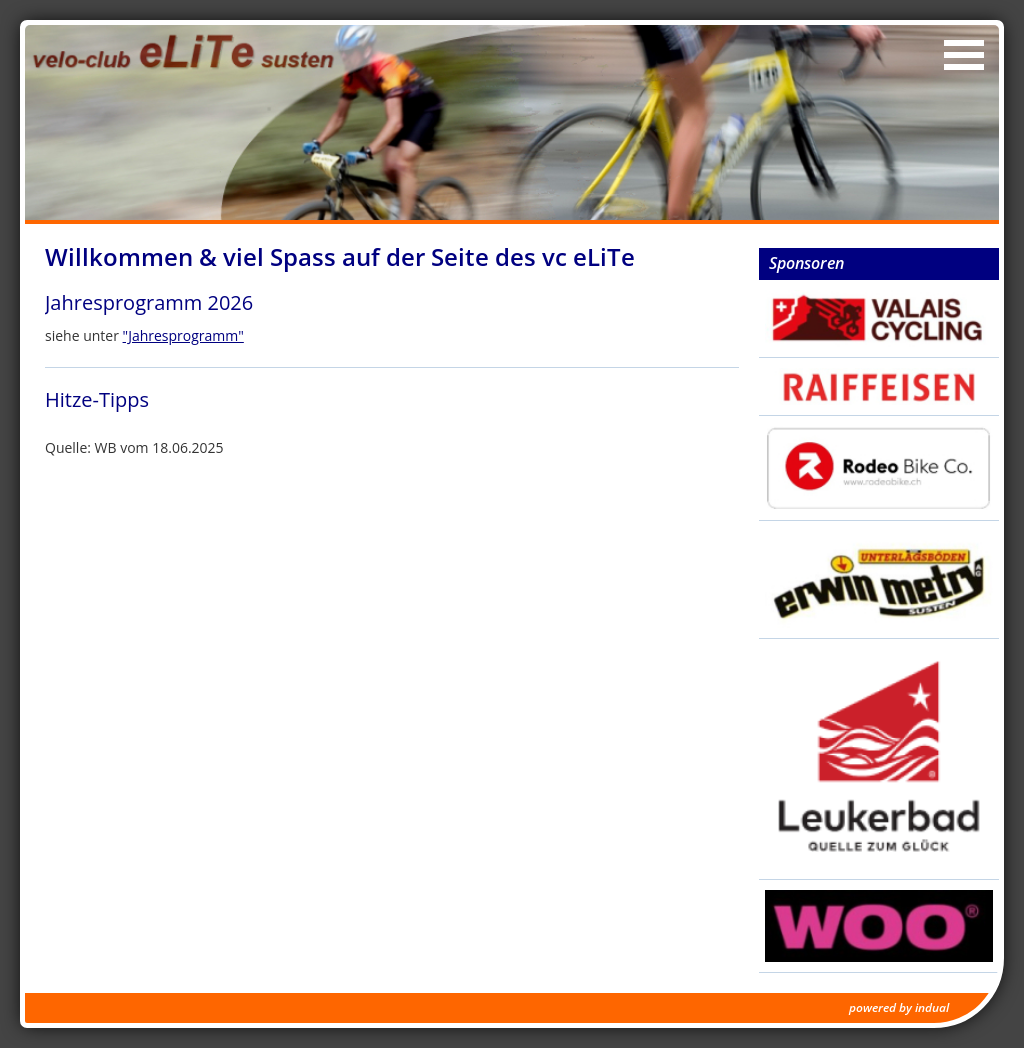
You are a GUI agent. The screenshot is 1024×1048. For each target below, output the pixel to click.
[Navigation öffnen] (964, 55)
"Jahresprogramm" (183, 335)
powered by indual (899, 1007)
